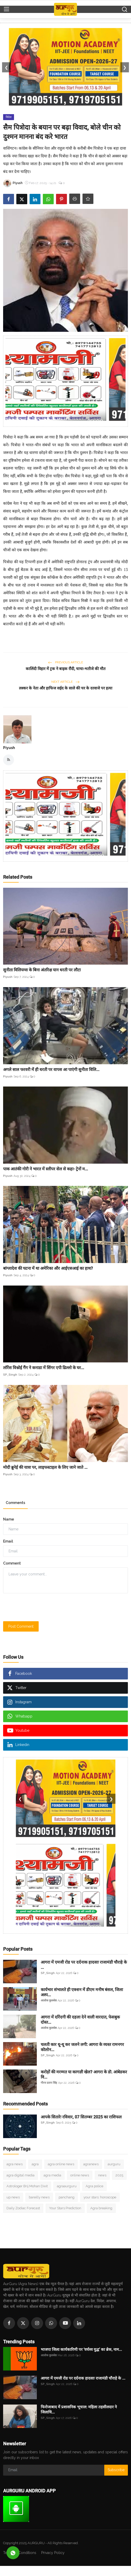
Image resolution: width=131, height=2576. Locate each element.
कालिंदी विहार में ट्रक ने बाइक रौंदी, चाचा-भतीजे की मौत (66, 668)
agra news (14, 2164)
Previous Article (65, 662)
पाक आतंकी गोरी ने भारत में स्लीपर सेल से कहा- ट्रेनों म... (45, 1168)
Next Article (65, 682)
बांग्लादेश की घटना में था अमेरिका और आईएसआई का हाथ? (48, 1268)
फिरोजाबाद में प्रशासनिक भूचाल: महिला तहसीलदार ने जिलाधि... (79, 2409)
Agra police (94, 2186)
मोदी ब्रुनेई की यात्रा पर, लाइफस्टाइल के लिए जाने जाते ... (45, 1467)
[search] (124, 9)
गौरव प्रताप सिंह (49, 2083)
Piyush (9, 748)
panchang (66, 2197)
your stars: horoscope (100, 2197)
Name (8, 1519)
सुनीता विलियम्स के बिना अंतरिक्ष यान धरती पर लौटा (42, 969)
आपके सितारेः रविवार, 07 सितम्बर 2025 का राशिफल (81, 2117)
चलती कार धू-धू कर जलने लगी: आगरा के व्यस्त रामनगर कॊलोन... (82, 2047)
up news (13, 2197)
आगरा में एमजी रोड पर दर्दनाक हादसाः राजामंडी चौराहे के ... (84, 1965)
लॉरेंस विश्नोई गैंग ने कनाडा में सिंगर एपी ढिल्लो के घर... (43, 1367)
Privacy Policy (53, 2553)
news (102, 2175)
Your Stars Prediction (65, 2208)
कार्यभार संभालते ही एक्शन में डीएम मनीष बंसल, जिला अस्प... (82, 1992)
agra (35, 2164)
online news (79, 2175)
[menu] (6, 9)
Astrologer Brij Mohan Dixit (27, 2186)
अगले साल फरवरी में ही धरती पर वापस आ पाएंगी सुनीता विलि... (51, 1069)
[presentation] (42, 1607)
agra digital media (20, 2175)
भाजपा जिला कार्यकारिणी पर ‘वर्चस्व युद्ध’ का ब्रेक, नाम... (81, 2349)
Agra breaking (101, 2208)
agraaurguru (67, 2186)
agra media (52, 2175)
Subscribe (116, 2470)
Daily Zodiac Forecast (23, 2208)
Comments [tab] (15, 1503)
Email (8, 1541)
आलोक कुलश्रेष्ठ (49, 2000)
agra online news (61, 2164)
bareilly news (39, 2197)
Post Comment (20, 1626)
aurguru (114, 2164)
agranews (91, 2164)
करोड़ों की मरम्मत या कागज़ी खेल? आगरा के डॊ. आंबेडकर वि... (84, 2074)
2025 (119, 2175)
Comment (12, 1563)
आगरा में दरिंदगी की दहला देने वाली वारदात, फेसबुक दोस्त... (80, 2020)
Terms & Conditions (19, 2553)
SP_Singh (10, 1374)
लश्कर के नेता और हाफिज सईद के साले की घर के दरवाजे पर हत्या (65, 688)
